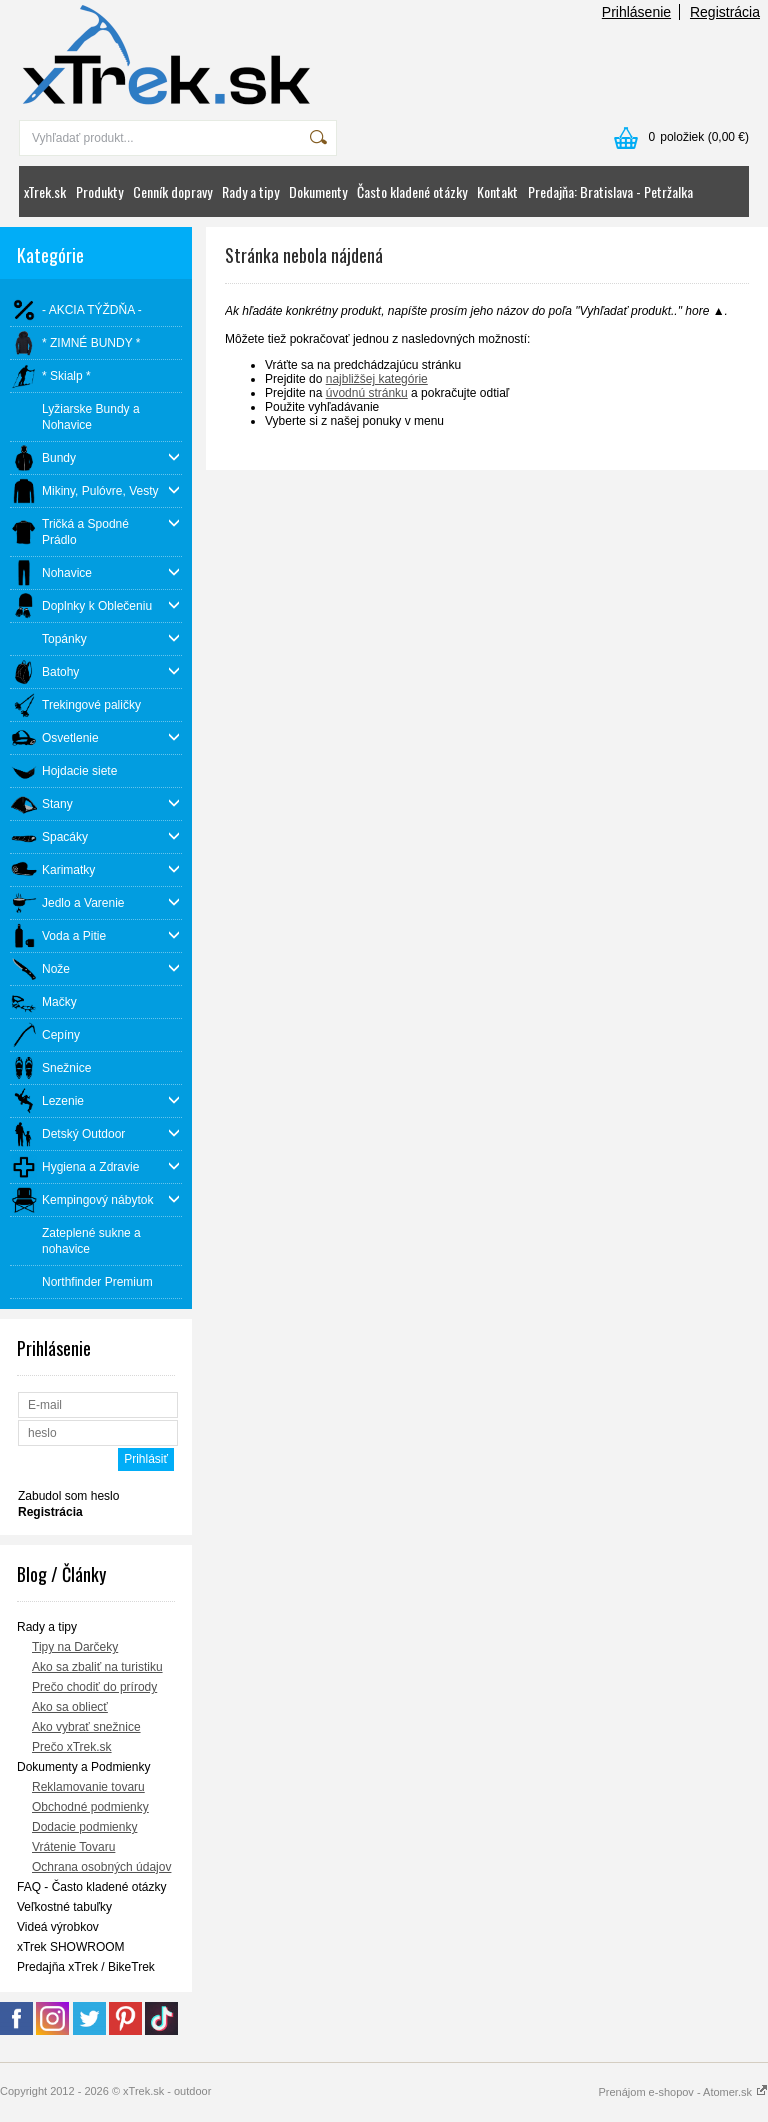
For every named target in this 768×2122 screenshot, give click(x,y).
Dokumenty (318, 191)
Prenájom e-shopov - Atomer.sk (683, 2092)
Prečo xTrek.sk (72, 1747)
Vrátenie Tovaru (73, 1847)
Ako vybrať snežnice (86, 1727)
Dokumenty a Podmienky (83, 1767)
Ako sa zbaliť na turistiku (97, 1667)
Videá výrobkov (58, 1927)
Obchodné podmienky (90, 1807)
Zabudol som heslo (68, 1496)
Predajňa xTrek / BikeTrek (86, 1967)
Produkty (99, 191)
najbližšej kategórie (377, 379)
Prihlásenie (636, 12)
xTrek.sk (45, 191)
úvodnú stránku (367, 393)
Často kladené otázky (412, 191)
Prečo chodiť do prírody (94, 1687)
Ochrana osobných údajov (101, 1867)
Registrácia (725, 12)
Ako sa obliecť (70, 1707)
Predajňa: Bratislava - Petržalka (610, 191)
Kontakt (497, 191)
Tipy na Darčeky (75, 1647)
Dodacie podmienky (84, 1827)
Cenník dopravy (172, 191)
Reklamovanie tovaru (88, 1787)
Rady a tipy (250, 191)
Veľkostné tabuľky (64, 1907)
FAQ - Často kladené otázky (91, 1887)
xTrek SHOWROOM (71, 1947)
